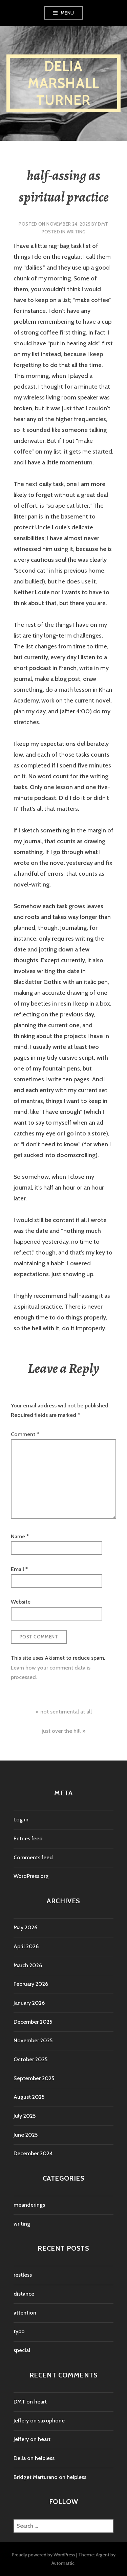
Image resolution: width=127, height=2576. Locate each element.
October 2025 (30, 2059)
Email (19, 1569)
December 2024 (33, 2153)
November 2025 (33, 2040)
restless (23, 2275)
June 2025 (26, 2135)
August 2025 (29, 2097)
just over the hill (61, 1731)
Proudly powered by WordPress (43, 2555)
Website (20, 1601)
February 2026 (31, 1984)
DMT (103, 224)
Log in (21, 1819)
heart (40, 2401)
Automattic (63, 2563)
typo (19, 2331)
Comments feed (33, 1857)
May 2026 (25, 1927)
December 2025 (33, 2022)
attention (25, 2312)
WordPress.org (31, 1876)
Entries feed (28, 1838)
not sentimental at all (66, 1711)
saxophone (51, 2420)
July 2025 (25, 2116)
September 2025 (34, 2078)
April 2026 (26, 1946)
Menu (67, 13)
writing (76, 231)
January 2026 (29, 2003)
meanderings (29, 2205)
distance (24, 2294)
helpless (45, 2458)
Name (20, 1536)
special (22, 2350)
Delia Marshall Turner (64, 83)
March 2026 (28, 1965)
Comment (25, 1434)
